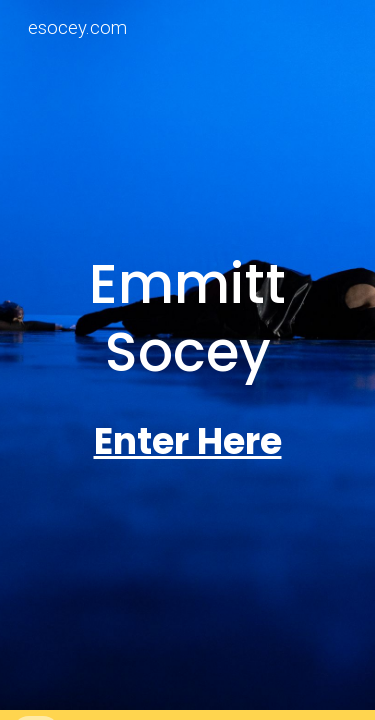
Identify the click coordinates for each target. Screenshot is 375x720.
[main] (188, 318)
